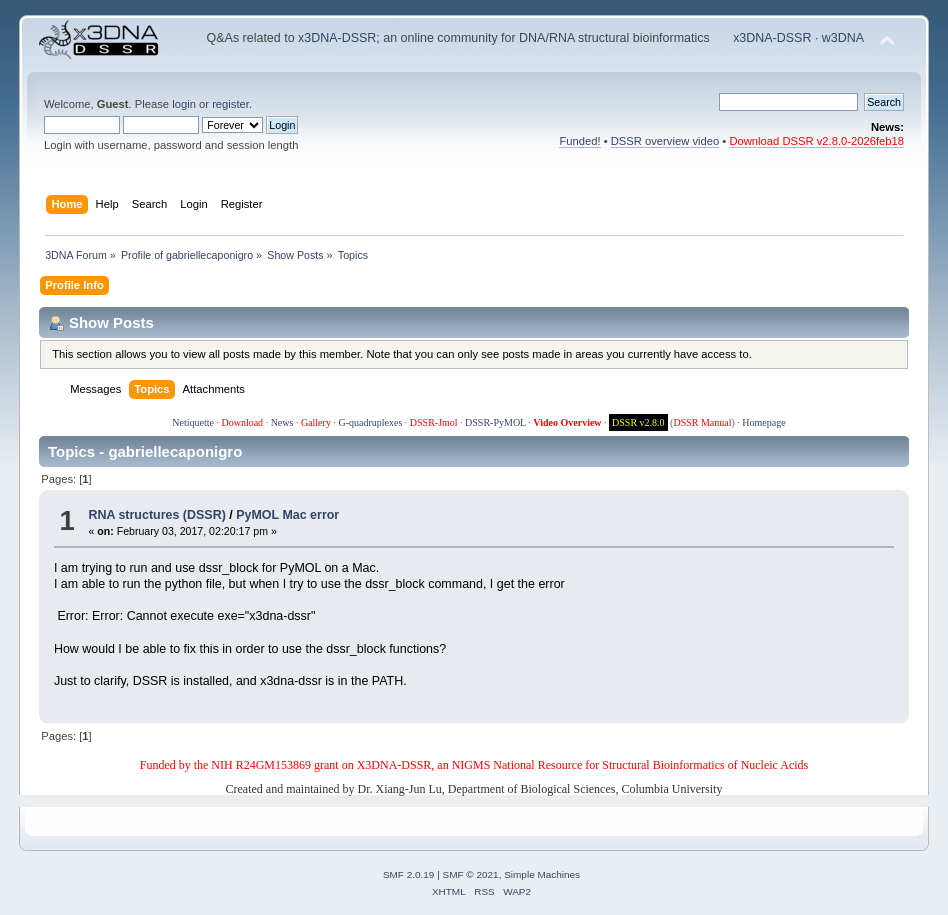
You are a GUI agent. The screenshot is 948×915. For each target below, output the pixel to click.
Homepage (763, 422)
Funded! (579, 141)
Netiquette (193, 422)
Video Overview (567, 422)
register (230, 104)
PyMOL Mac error (287, 515)
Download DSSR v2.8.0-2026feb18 (816, 141)
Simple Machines (542, 874)
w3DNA (843, 38)
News (282, 422)
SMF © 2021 (471, 874)
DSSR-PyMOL (495, 422)
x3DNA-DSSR (337, 38)
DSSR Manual (702, 422)
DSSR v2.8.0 (638, 422)
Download (242, 422)
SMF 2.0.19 (409, 874)
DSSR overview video (665, 141)
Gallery (316, 422)
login (184, 104)
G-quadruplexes (370, 422)
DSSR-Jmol (434, 422)
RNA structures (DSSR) (156, 515)
